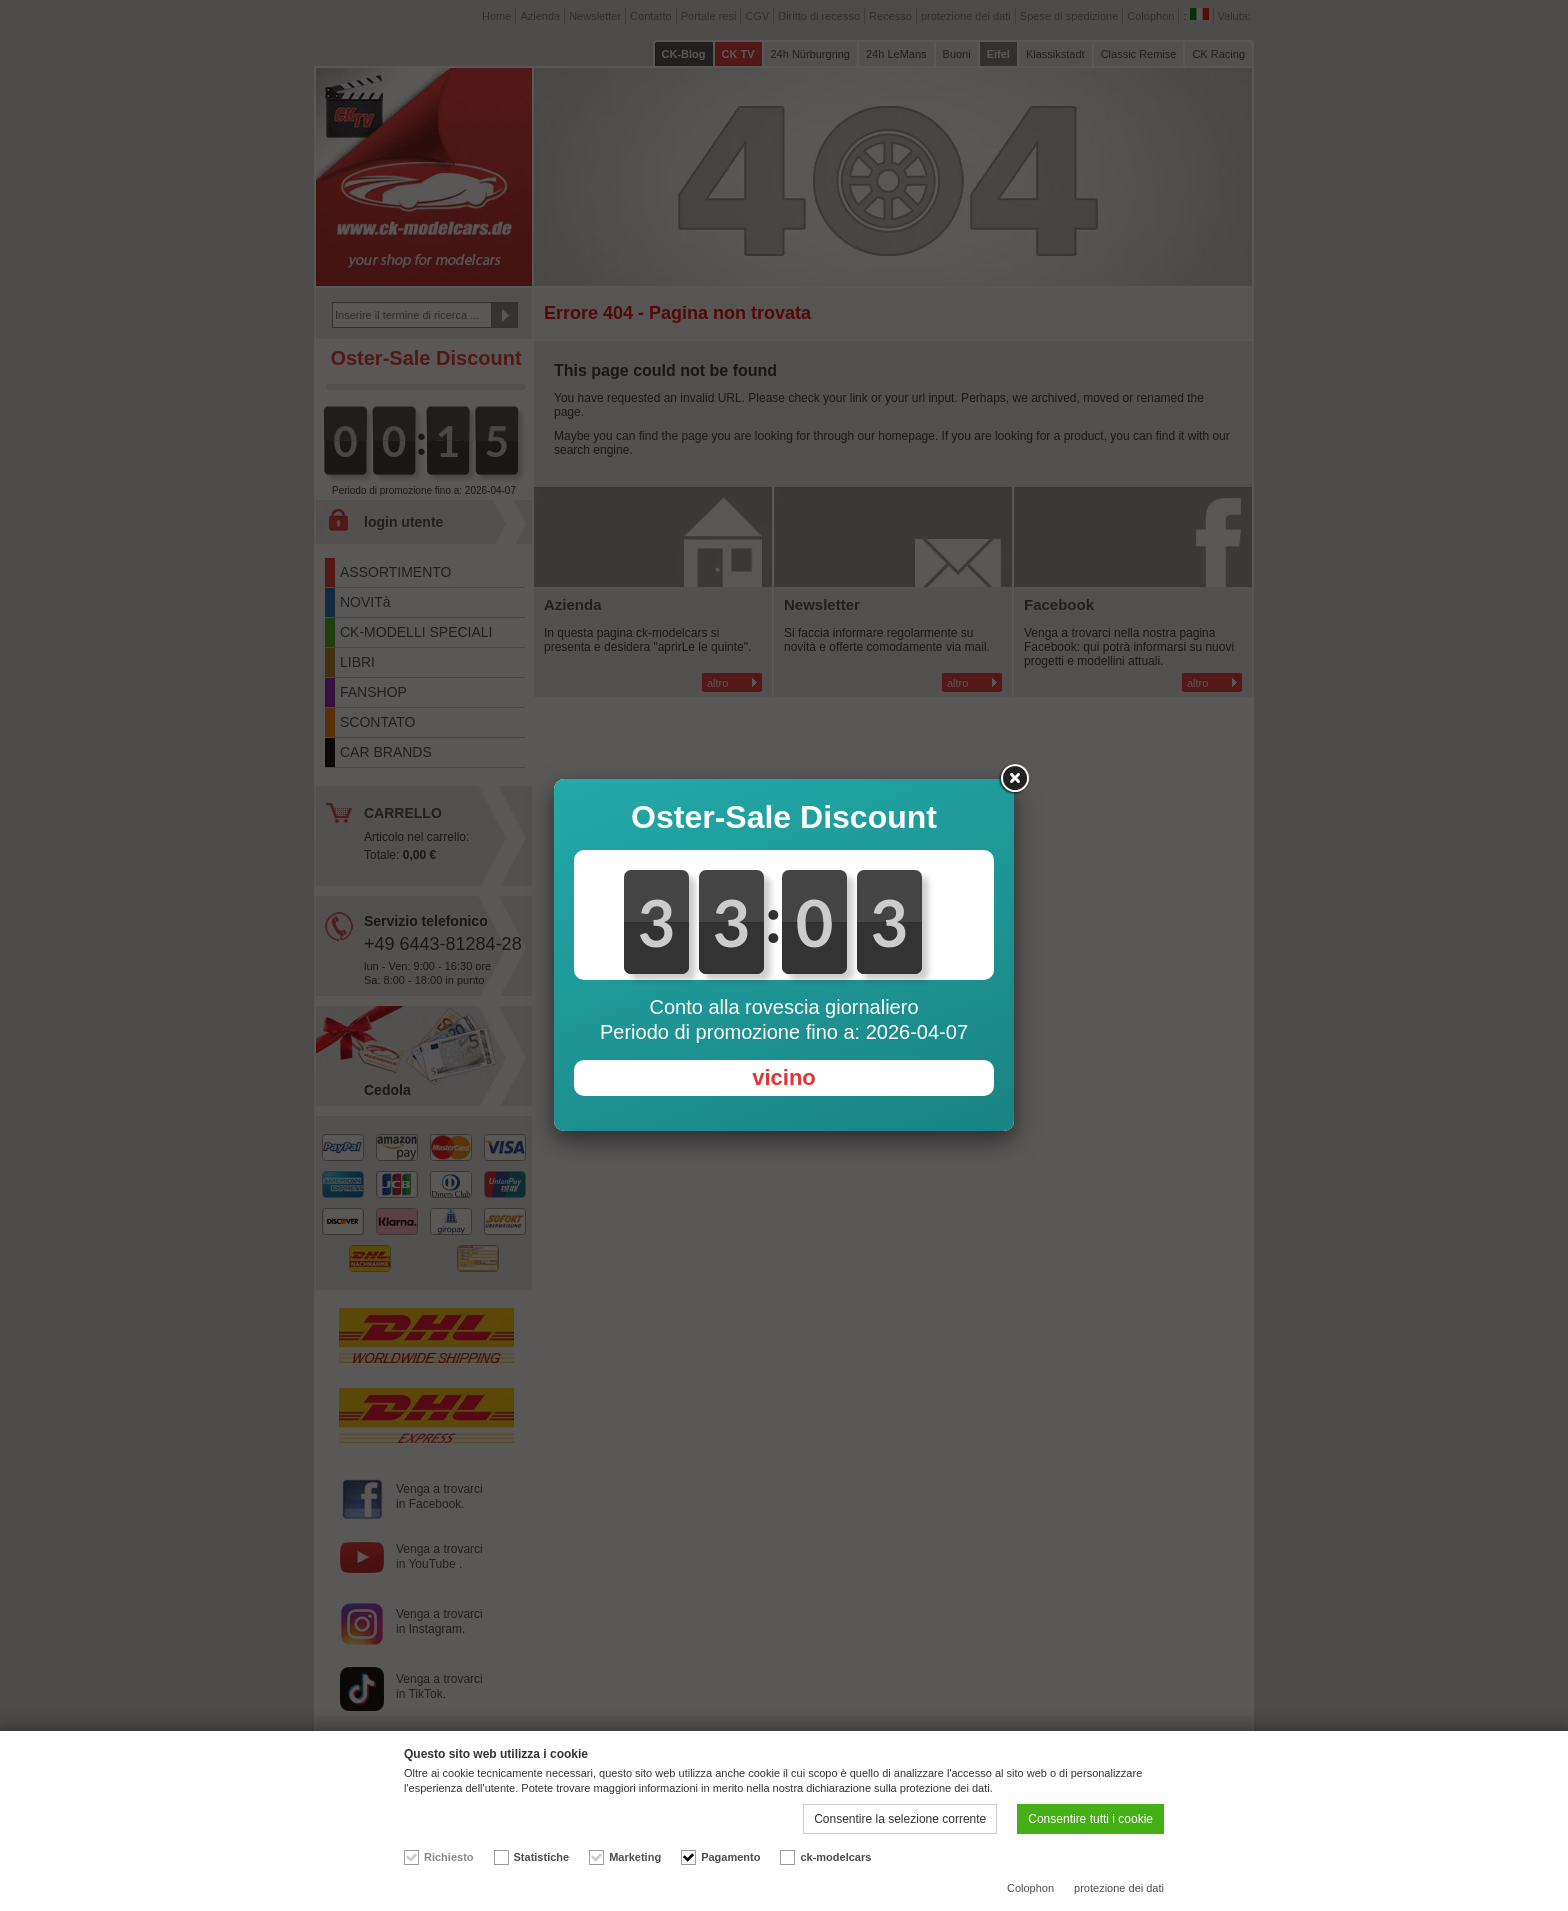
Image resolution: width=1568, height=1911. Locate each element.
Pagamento (730, 1857)
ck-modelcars (835, 1857)
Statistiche (542, 1857)
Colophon (1030, 1888)
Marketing (635, 1857)
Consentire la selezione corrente (900, 1819)
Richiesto (449, 1857)
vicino (784, 1077)
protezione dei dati (1119, 1888)
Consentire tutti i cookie (1090, 1819)
